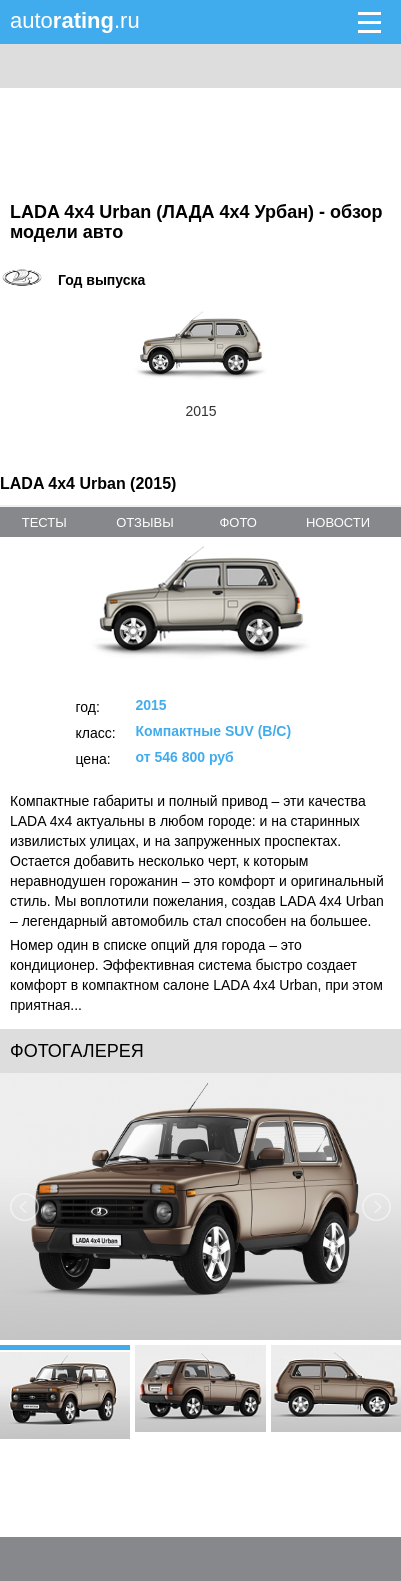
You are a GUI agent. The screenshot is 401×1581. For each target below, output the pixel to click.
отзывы (144, 522)
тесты (44, 522)
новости (338, 522)
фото (237, 522)
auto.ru (75, 20)
